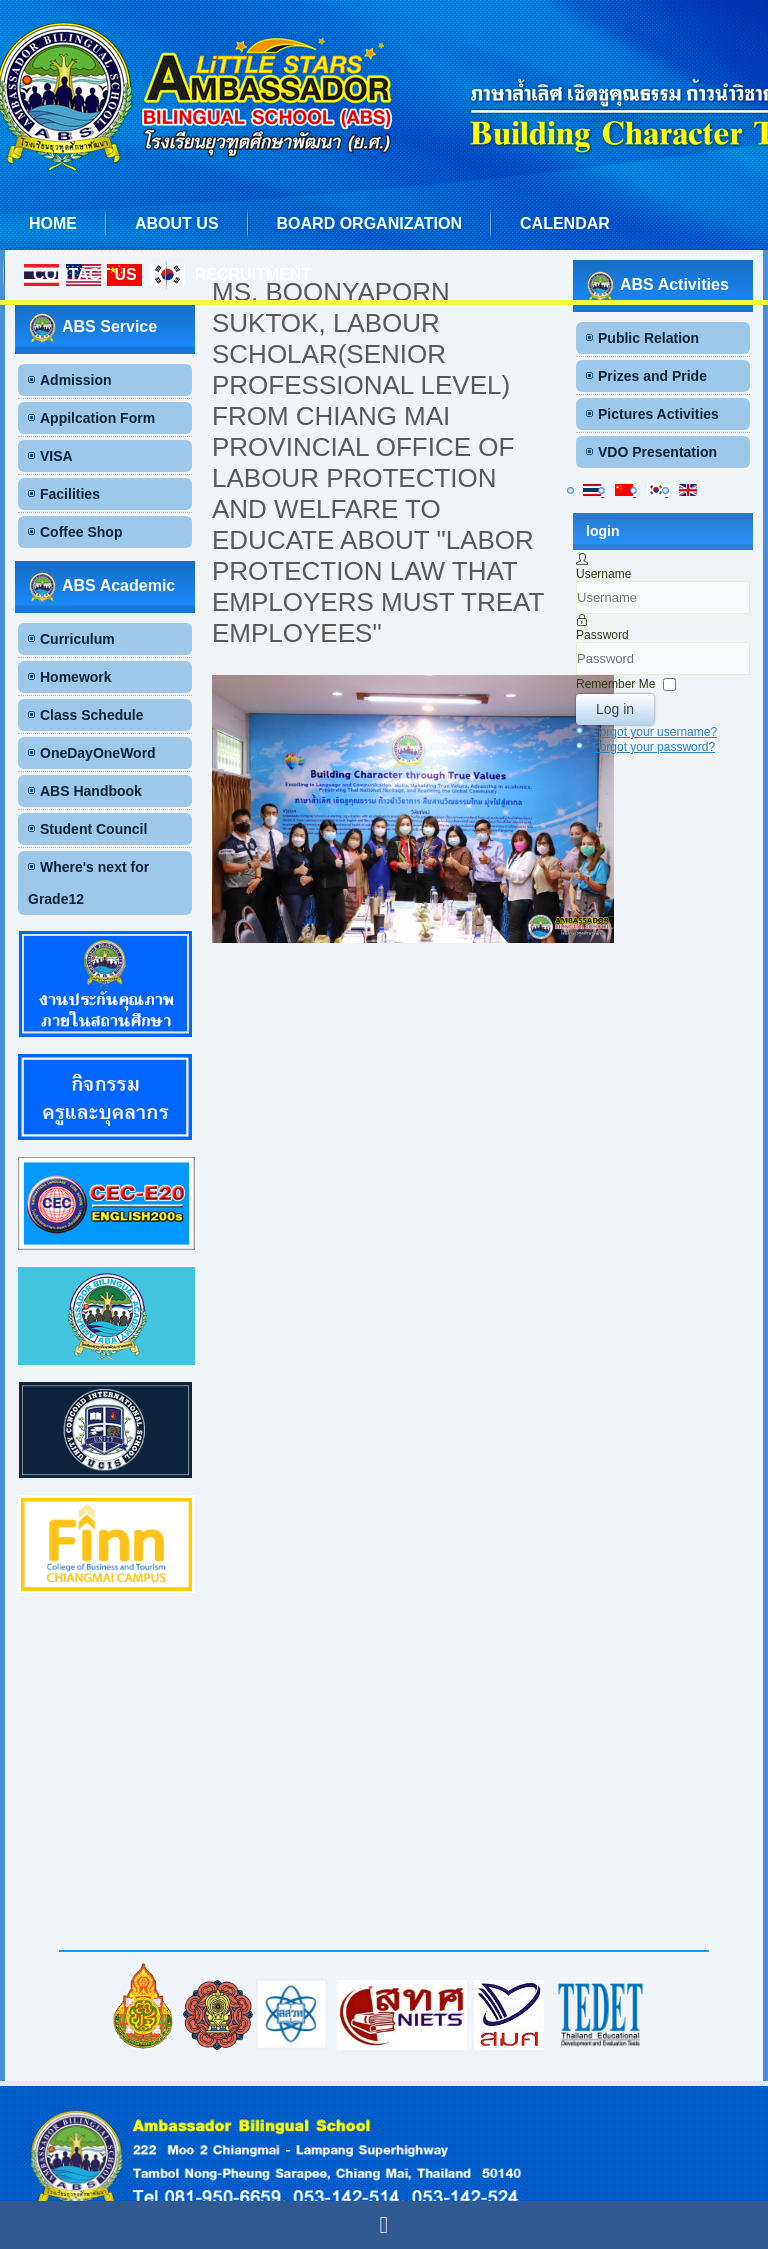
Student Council (93, 829)
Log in (615, 709)
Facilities (70, 494)
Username (603, 574)
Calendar (565, 223)
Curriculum (77, 639)
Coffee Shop (81, 532)
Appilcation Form (97, 418)
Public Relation (648, 338)
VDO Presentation (657, 452)
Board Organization (369, 223)
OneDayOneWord (98, 753)
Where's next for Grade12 (88, 883)
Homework (76, 677)
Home (53, 223)
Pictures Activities (658, 414)
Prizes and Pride (652, 376)
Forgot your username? (654, 732)
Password (602, 635)
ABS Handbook (91, 791)
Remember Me (615, 684)
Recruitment (253, 274)
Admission (76, 380)
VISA (56, 456)
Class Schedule (92, 715)
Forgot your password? (653, 747)
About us (177, 223)
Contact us (85, 274)
